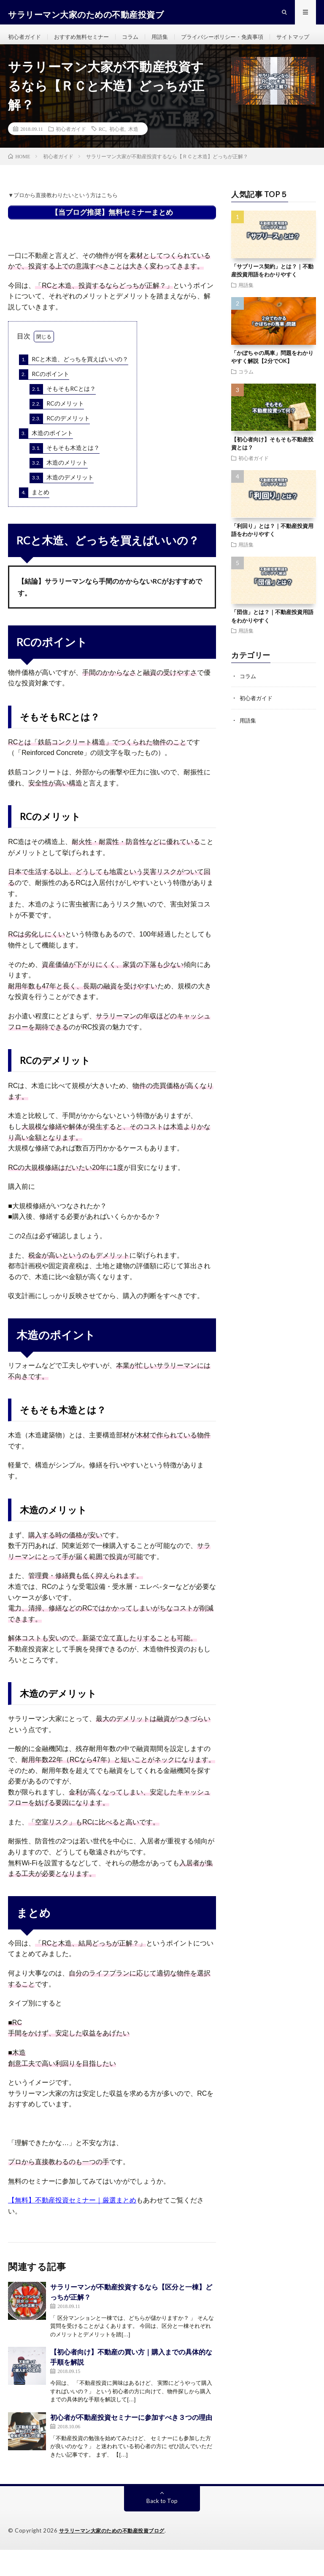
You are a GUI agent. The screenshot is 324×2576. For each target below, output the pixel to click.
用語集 (168, 42)
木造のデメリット (62, 504)
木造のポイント (46, 460)
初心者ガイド (25, 42)
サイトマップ (32, 57)
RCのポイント (44, 401)
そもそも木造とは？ (65, 475)
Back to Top (162, 2527)
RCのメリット (57, 430)
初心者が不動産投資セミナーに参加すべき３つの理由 (131, 2443)
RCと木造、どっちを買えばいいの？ (73, 386)
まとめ (34, 519)
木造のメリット (59, 489)
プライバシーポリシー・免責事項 (234, 42)
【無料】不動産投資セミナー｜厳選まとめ (72, 2226)
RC (102, 155)
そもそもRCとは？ (63, 416)
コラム (137, 42)
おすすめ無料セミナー (86, 42)
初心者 (116, 155)
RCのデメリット (60, 445)
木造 (133, 155)
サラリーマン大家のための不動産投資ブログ (116, 2557)
